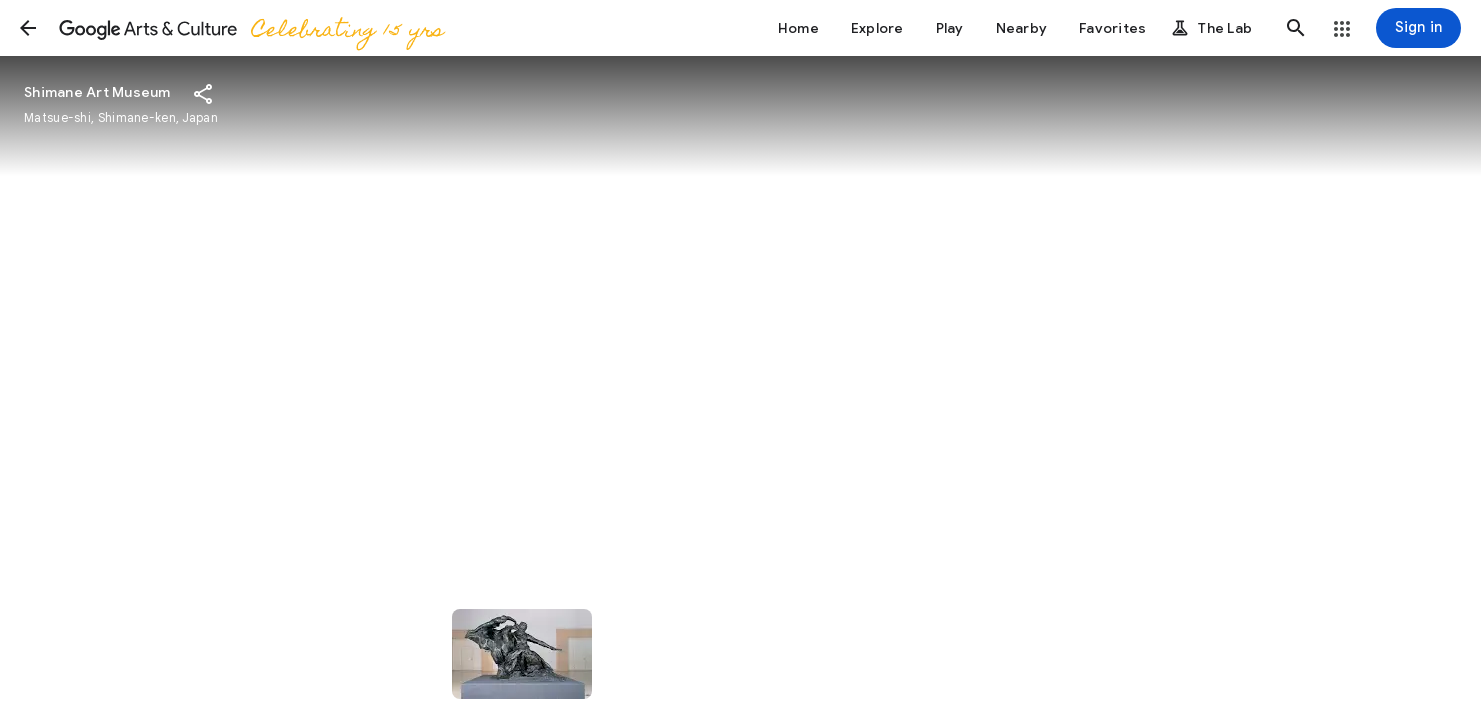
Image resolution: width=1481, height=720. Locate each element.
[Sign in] (1418, 28)
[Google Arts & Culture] (250, 28)
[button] (28, 28)
